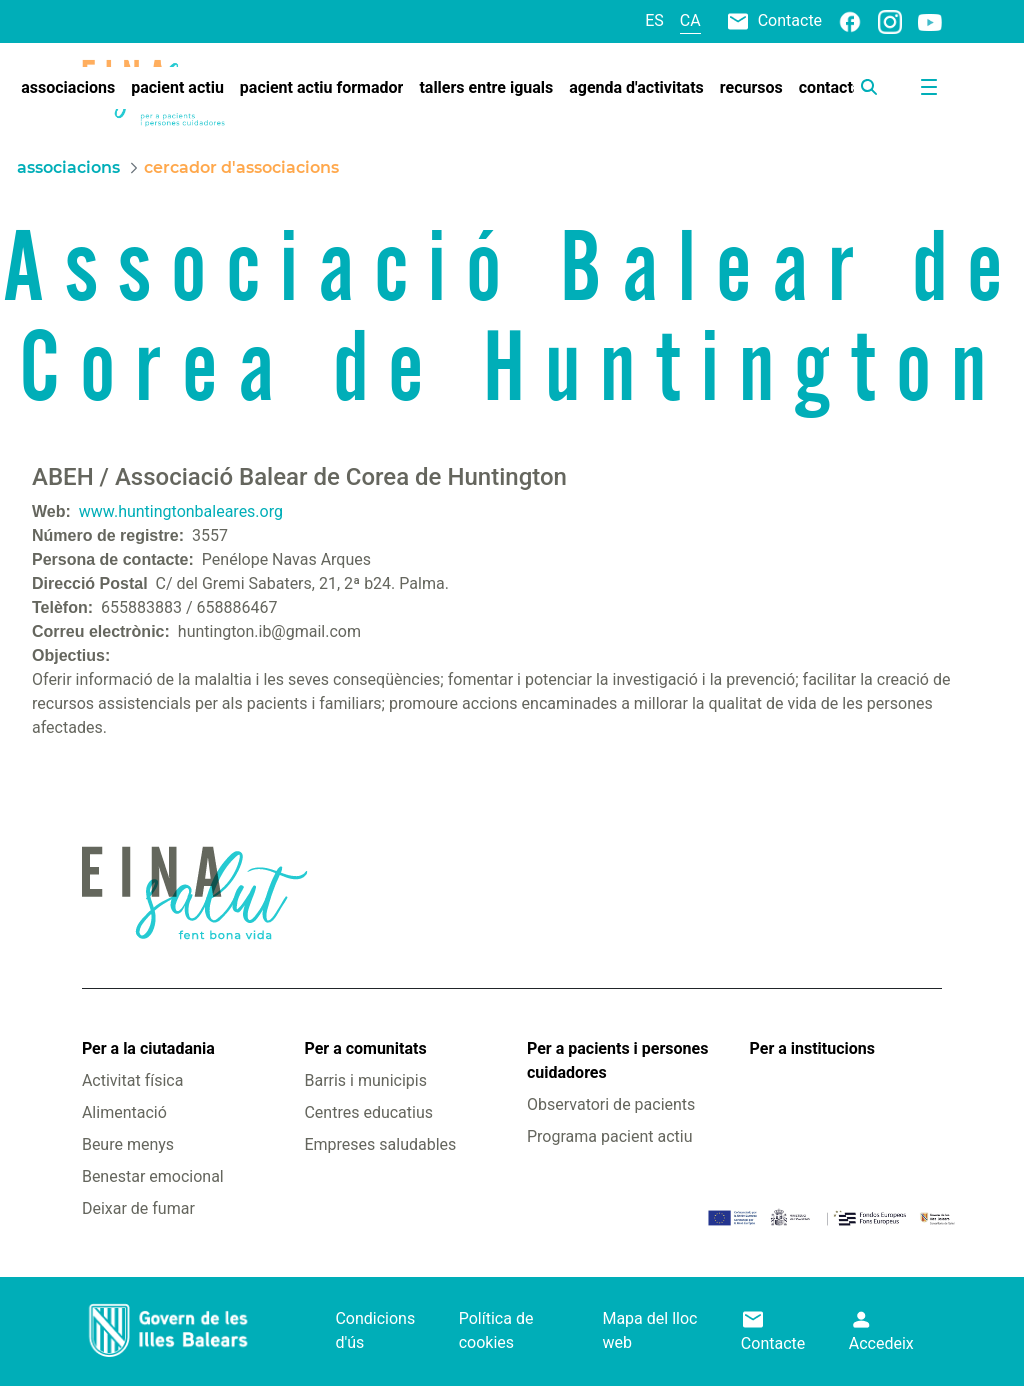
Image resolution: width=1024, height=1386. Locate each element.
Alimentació (124, 1112)
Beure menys (128, 1144)
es (654, 20)
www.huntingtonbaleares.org (181, 511)
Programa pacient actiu (609, 1136)
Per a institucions (812, 1048)
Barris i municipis (365, 1080)
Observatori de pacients (611, 1104)
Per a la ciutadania (148, 1048)
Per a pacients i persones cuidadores (617, 1060)
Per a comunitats (365, 1048)
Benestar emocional (153, 1176)
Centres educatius (368, 1112)
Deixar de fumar (138, 1208)
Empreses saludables (380, 1144)
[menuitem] (68, 88)
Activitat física (132, 1080)
